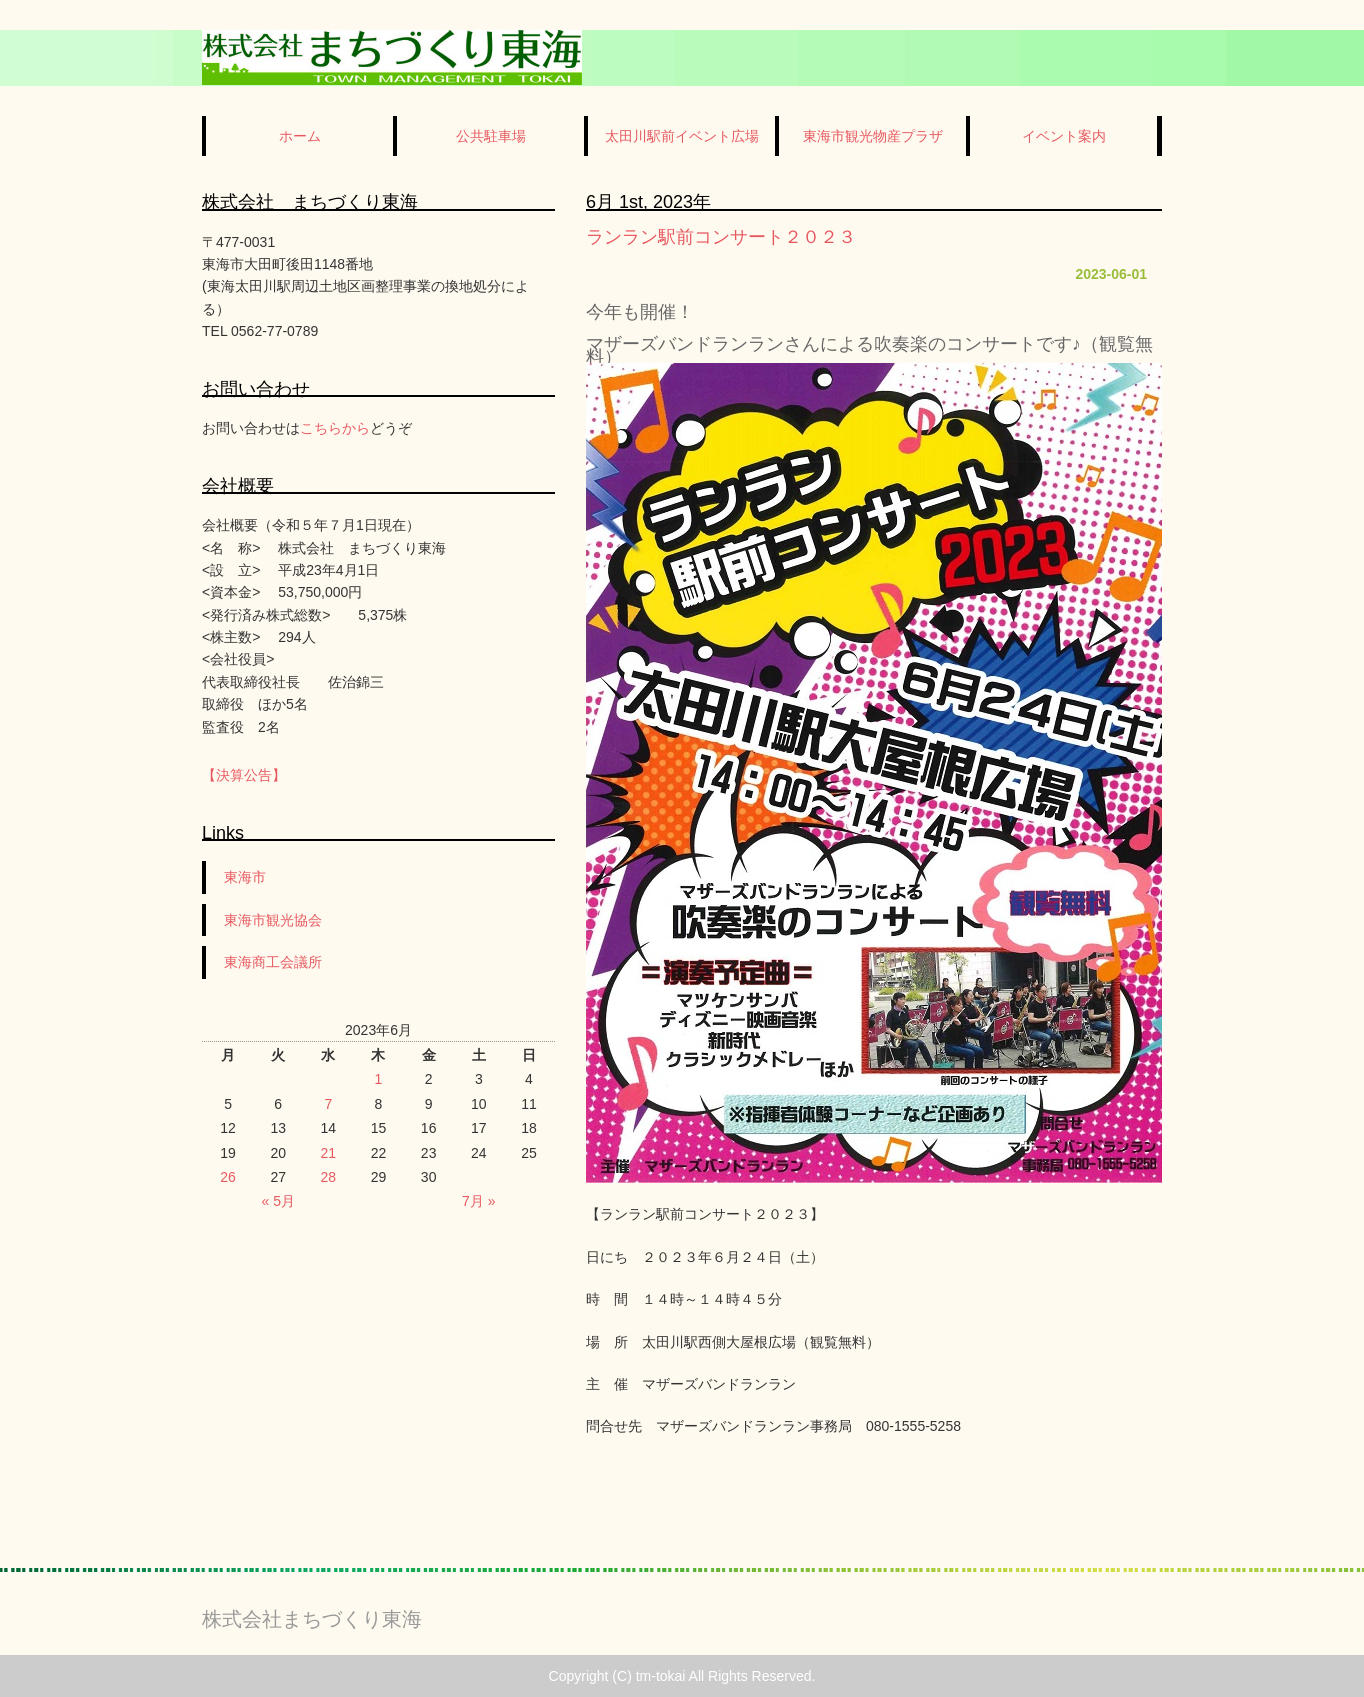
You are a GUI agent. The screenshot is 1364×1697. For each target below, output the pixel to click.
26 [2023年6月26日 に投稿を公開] (228, 1177)
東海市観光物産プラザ (873, 136)
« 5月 (277, 1201)
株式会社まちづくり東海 (312, 1619)
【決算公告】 (244, 775)
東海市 (245, 877)
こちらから (335, 428)
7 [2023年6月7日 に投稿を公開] (328, 1104)
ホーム (300, 136)
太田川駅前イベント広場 (682, 136)
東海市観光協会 (273, 920)
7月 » (478, 1201)
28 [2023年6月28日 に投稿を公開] (329, 1177)
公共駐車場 (491, 136)
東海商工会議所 (273, 962)
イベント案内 (1064, 136)
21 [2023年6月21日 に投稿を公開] (329, 1153)
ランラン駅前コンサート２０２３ (721, 237)
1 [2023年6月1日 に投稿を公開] (379, 1079)
